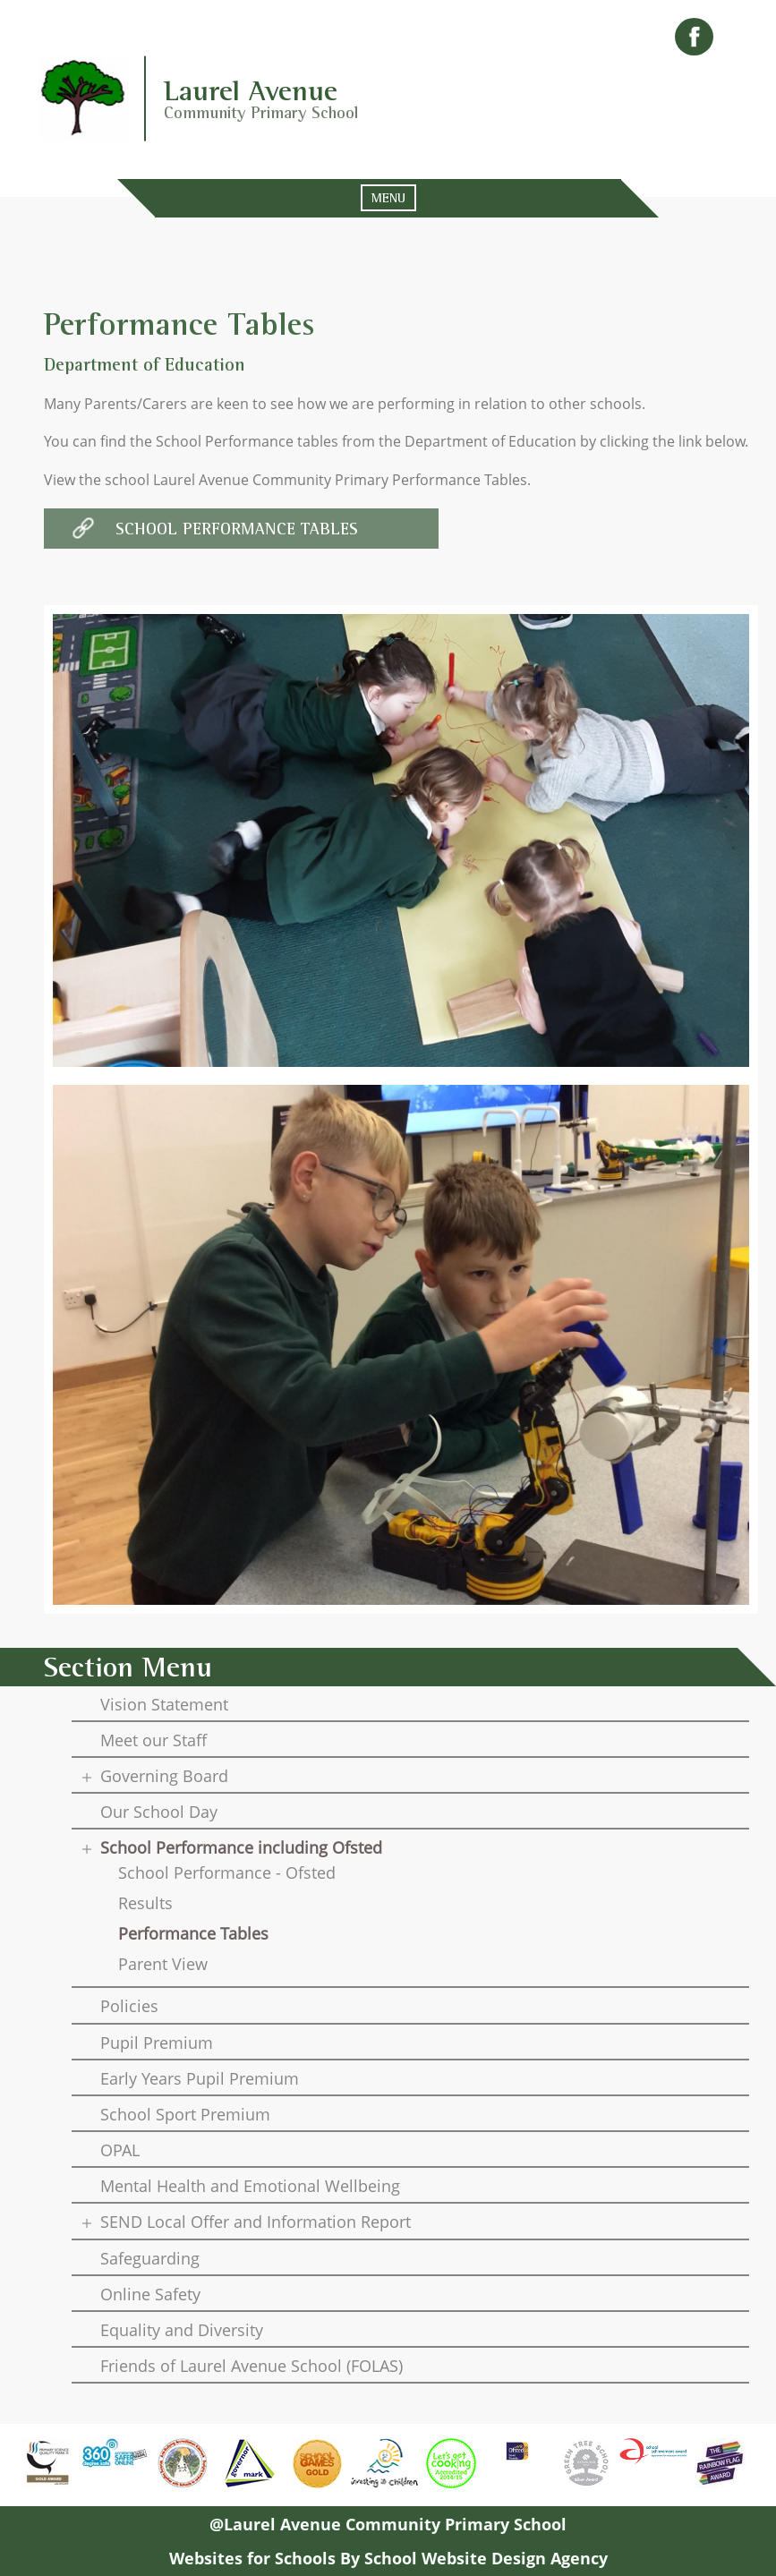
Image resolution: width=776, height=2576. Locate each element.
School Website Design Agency (486, 2558)
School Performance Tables (236, 528)
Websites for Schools (252, 2558)
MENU (388, 198)
